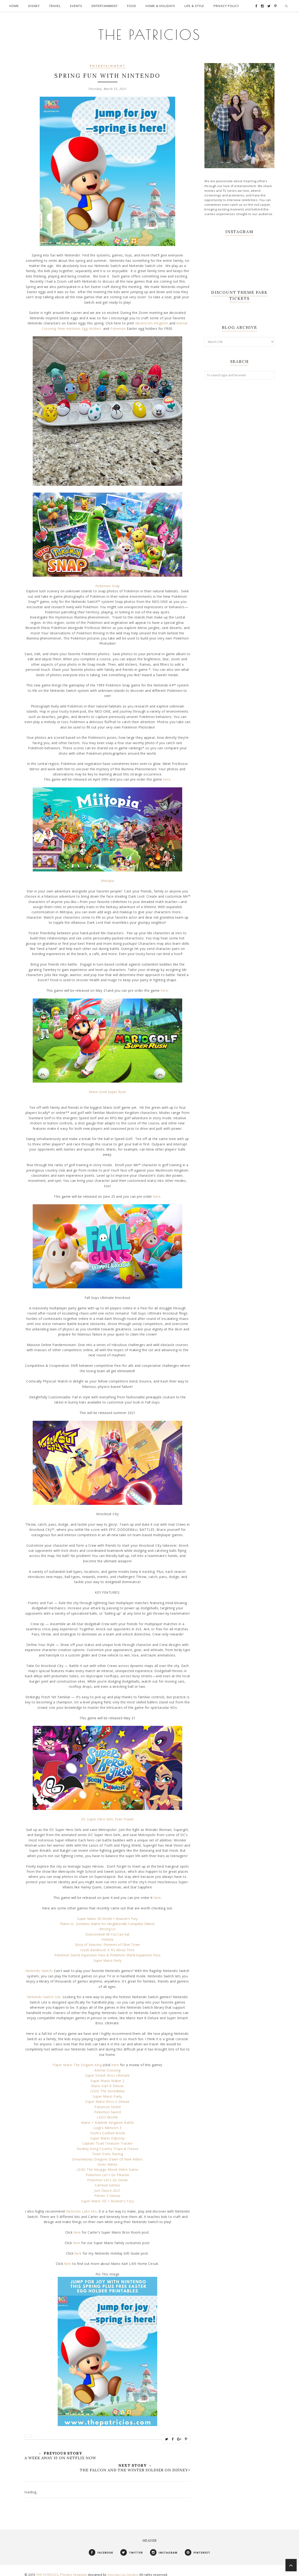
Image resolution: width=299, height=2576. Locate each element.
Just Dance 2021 (107, 2186)
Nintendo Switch (38, 1966)
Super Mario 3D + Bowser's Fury (107, 2196)
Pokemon (118, 324)
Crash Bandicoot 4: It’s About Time (107, 1945)
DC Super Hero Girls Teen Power (107, 1814)
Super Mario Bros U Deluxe (107, 2097)
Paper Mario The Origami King (77, 2060)
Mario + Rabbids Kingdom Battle (107, 2118)
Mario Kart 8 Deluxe (107, 2081)
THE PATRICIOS (150, 30)
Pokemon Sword (107, 2107)
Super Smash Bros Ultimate (107, 2070)
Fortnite (107, 1935)
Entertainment (107, 61)
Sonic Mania (107, 2159)
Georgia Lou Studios (123, 2570)
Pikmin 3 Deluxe (107, 2191)
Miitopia (107, 876)
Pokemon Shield (107, 2102)
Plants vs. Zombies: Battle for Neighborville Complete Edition (107, 1919)
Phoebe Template (73, 2570)
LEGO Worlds (107, 2112)
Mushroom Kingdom (151, 318)
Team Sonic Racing (107, 2149)
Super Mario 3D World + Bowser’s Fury (107, 1914)
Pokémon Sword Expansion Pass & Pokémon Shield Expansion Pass (107, 1950)
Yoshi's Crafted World (107, 2128)
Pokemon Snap (107, 581)
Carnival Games (107, 2180)
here (166, 774)
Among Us (107, 1924)
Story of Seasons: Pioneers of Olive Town (107, 1940)
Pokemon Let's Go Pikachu (107, 2170)
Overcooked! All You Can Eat (107, 1929)
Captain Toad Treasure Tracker (107, 2138)
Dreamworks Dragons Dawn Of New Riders (107, 2154)
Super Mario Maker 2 (107, 2076)
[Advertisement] (239, 454)
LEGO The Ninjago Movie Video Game (108, 2165)
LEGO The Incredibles (107, 2086)
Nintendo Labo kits (81, 2206)
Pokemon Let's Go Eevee (107, 2175)
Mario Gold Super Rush (107, 1087)
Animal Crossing (107, 2065)
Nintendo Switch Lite (44, 1992)
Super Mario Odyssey (107, 2133)
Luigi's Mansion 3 (107, 2123)
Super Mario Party (107, 1956)
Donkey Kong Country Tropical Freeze (108, 2144)
